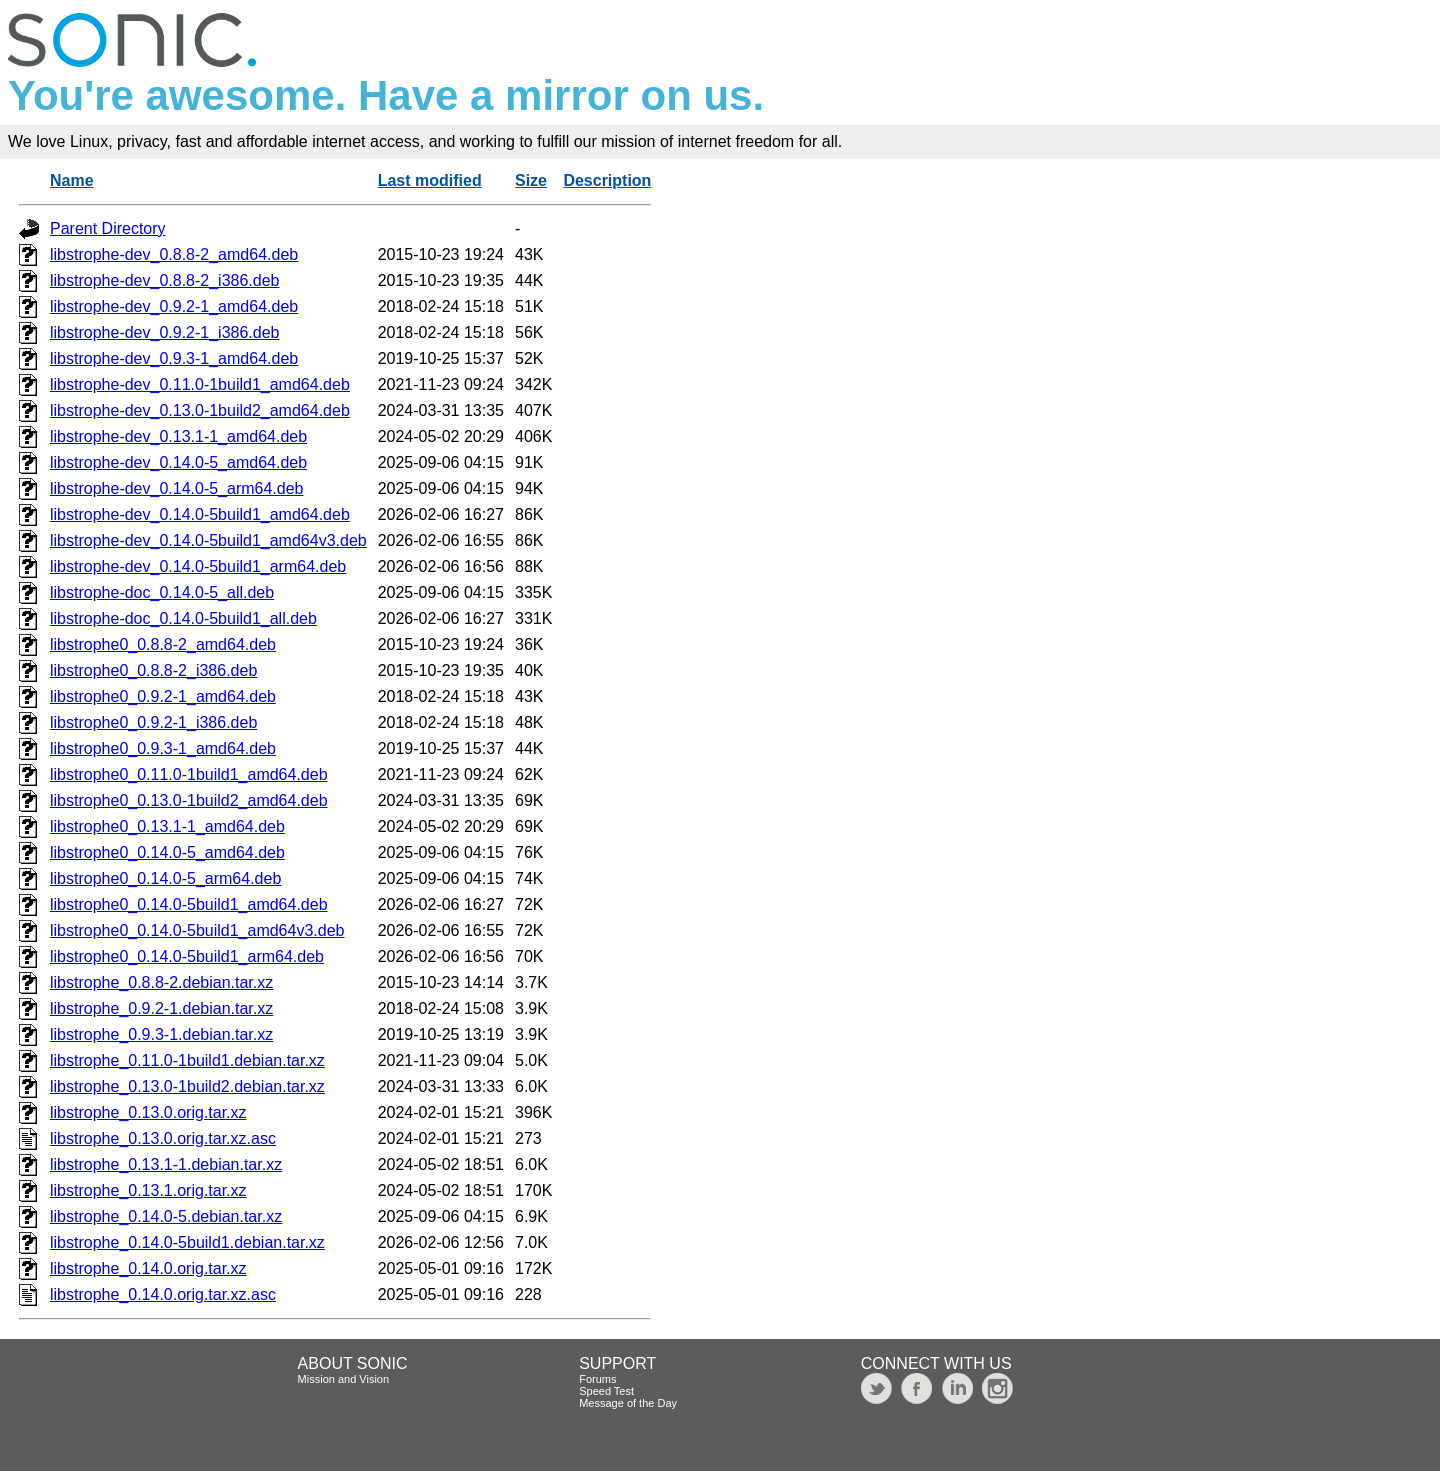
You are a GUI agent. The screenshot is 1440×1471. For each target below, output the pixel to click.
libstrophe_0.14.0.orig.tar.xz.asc (163, 1294)
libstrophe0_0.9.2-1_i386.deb (153, 722)
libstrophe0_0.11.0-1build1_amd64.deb (189, 774)
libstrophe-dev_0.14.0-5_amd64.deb (178, 462)
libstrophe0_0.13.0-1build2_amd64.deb (189, 800)
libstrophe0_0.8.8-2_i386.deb (153, 670)
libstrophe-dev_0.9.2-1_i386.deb (165, 332)
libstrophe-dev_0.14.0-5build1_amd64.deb (200, 514)
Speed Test (606, 1391)
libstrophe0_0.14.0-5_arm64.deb (165, 878)
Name (72, 180)
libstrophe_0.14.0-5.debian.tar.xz (166, 1216)
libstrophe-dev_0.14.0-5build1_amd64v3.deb (208, 540)
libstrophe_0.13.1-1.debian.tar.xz (166, 1164)
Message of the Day (628, 1403)
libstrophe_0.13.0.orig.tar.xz (148, 1112)
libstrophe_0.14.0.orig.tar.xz (148, 1268)
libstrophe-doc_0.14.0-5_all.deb (162, 592)
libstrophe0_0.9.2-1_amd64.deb (163, 696)
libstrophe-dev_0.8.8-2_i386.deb (165, 280)
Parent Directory (108, 228)
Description (607, 180)
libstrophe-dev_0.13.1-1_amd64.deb (178, 436)
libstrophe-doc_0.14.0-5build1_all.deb (183, 618)
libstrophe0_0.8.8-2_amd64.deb (163, 644)
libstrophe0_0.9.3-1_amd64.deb (163, 748)
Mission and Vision (344, 1379)
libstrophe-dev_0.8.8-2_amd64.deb (174, 254)
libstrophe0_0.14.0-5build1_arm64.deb (187, 956)
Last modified (430, 180)
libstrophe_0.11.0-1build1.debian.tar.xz (187, 1060)
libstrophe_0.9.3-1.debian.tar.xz (161, 1034)
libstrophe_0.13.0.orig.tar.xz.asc (163, 1138)
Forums (597, 1379)
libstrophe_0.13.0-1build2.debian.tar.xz (187, 1086)
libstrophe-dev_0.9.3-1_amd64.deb (174, 358)
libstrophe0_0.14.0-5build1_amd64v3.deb (197, 930)
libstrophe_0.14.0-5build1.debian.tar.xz (187, 1242)
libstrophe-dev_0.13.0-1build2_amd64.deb (200, 410)
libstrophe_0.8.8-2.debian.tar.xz (161, 982)
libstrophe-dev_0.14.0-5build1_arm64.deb (198, 566)
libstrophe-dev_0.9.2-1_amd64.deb (174, 306)
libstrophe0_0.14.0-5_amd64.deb (167, 852)
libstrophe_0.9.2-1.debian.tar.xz (161, 1008)
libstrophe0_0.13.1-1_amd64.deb (167, 826)
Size (531, 180)
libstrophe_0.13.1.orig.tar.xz (148, 1190)
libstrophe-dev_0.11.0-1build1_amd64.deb (200, 384)
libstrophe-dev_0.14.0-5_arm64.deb (177, 488)
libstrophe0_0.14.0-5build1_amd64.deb (189, 904)
